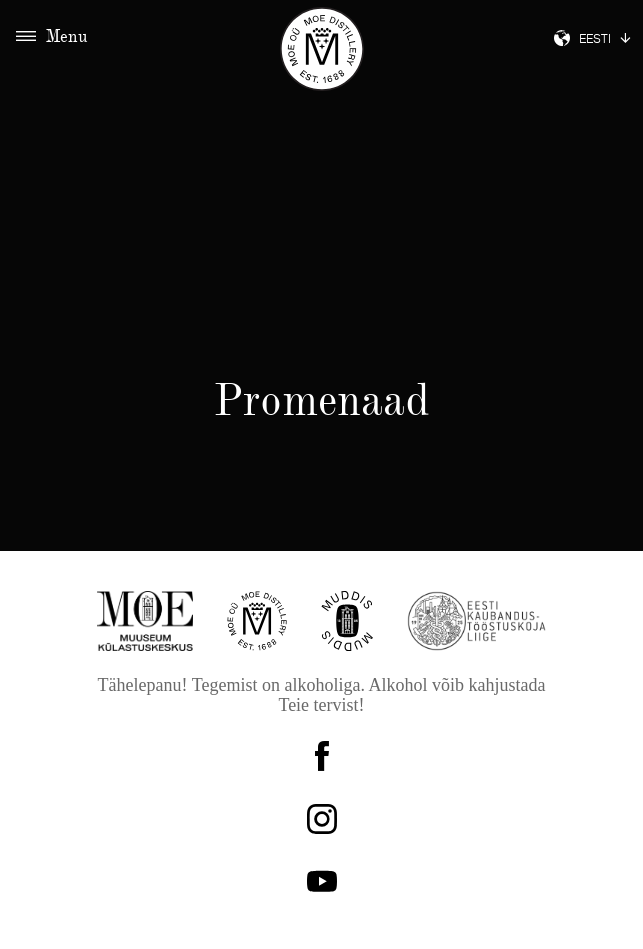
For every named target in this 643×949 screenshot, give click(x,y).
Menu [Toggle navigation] (52, 37)
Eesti (592, 41)
